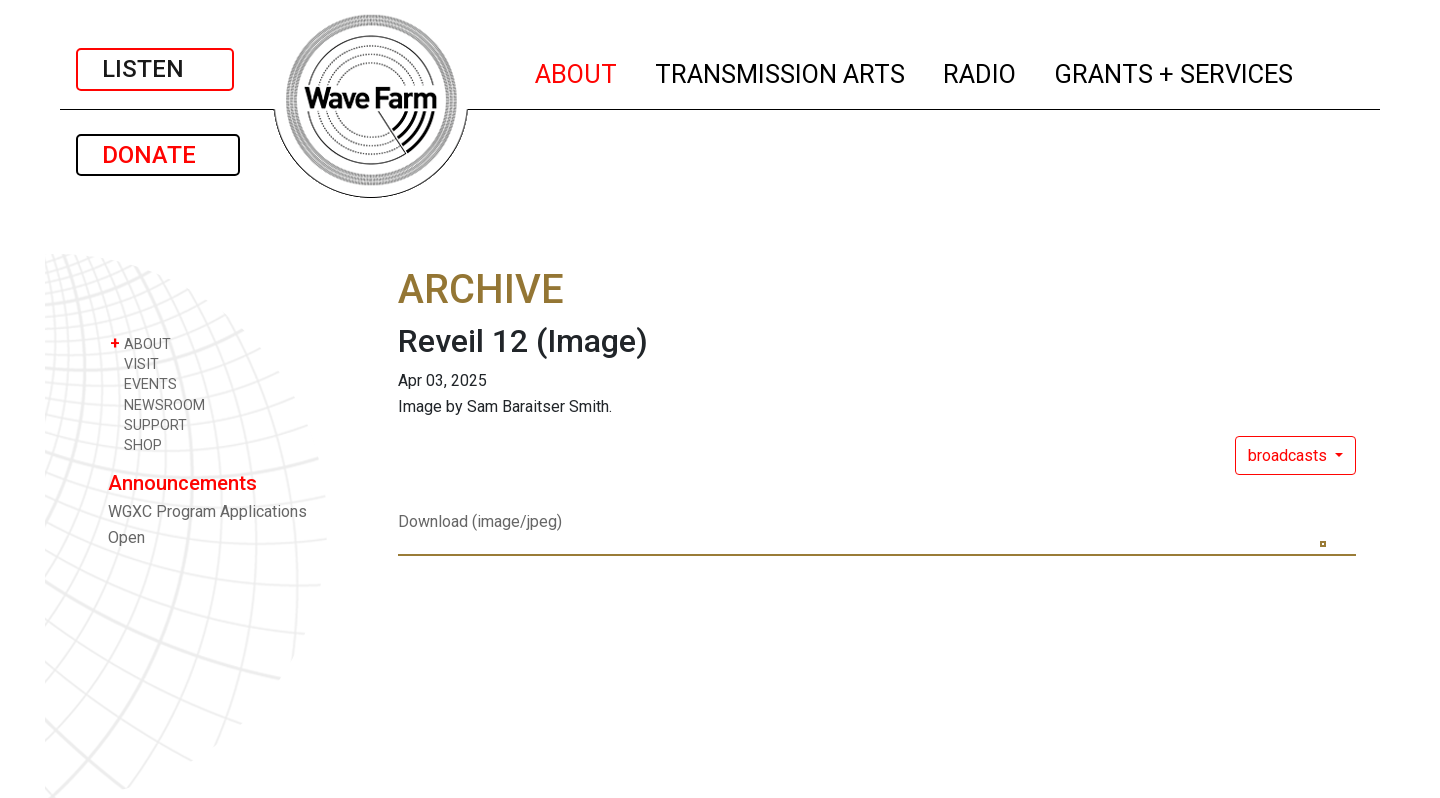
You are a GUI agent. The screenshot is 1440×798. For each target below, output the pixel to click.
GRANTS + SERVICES (1174, 71)
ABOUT (577, 71)
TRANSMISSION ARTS (781, 71)
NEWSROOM (157, 404)
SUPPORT (148, 424)
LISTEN (155, 69)
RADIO (980, 71)
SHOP (136, 444)
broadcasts (1289, 455)
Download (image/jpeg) (480, 521)
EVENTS (143, 383)
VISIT (134, 363)
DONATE (158, 155)
